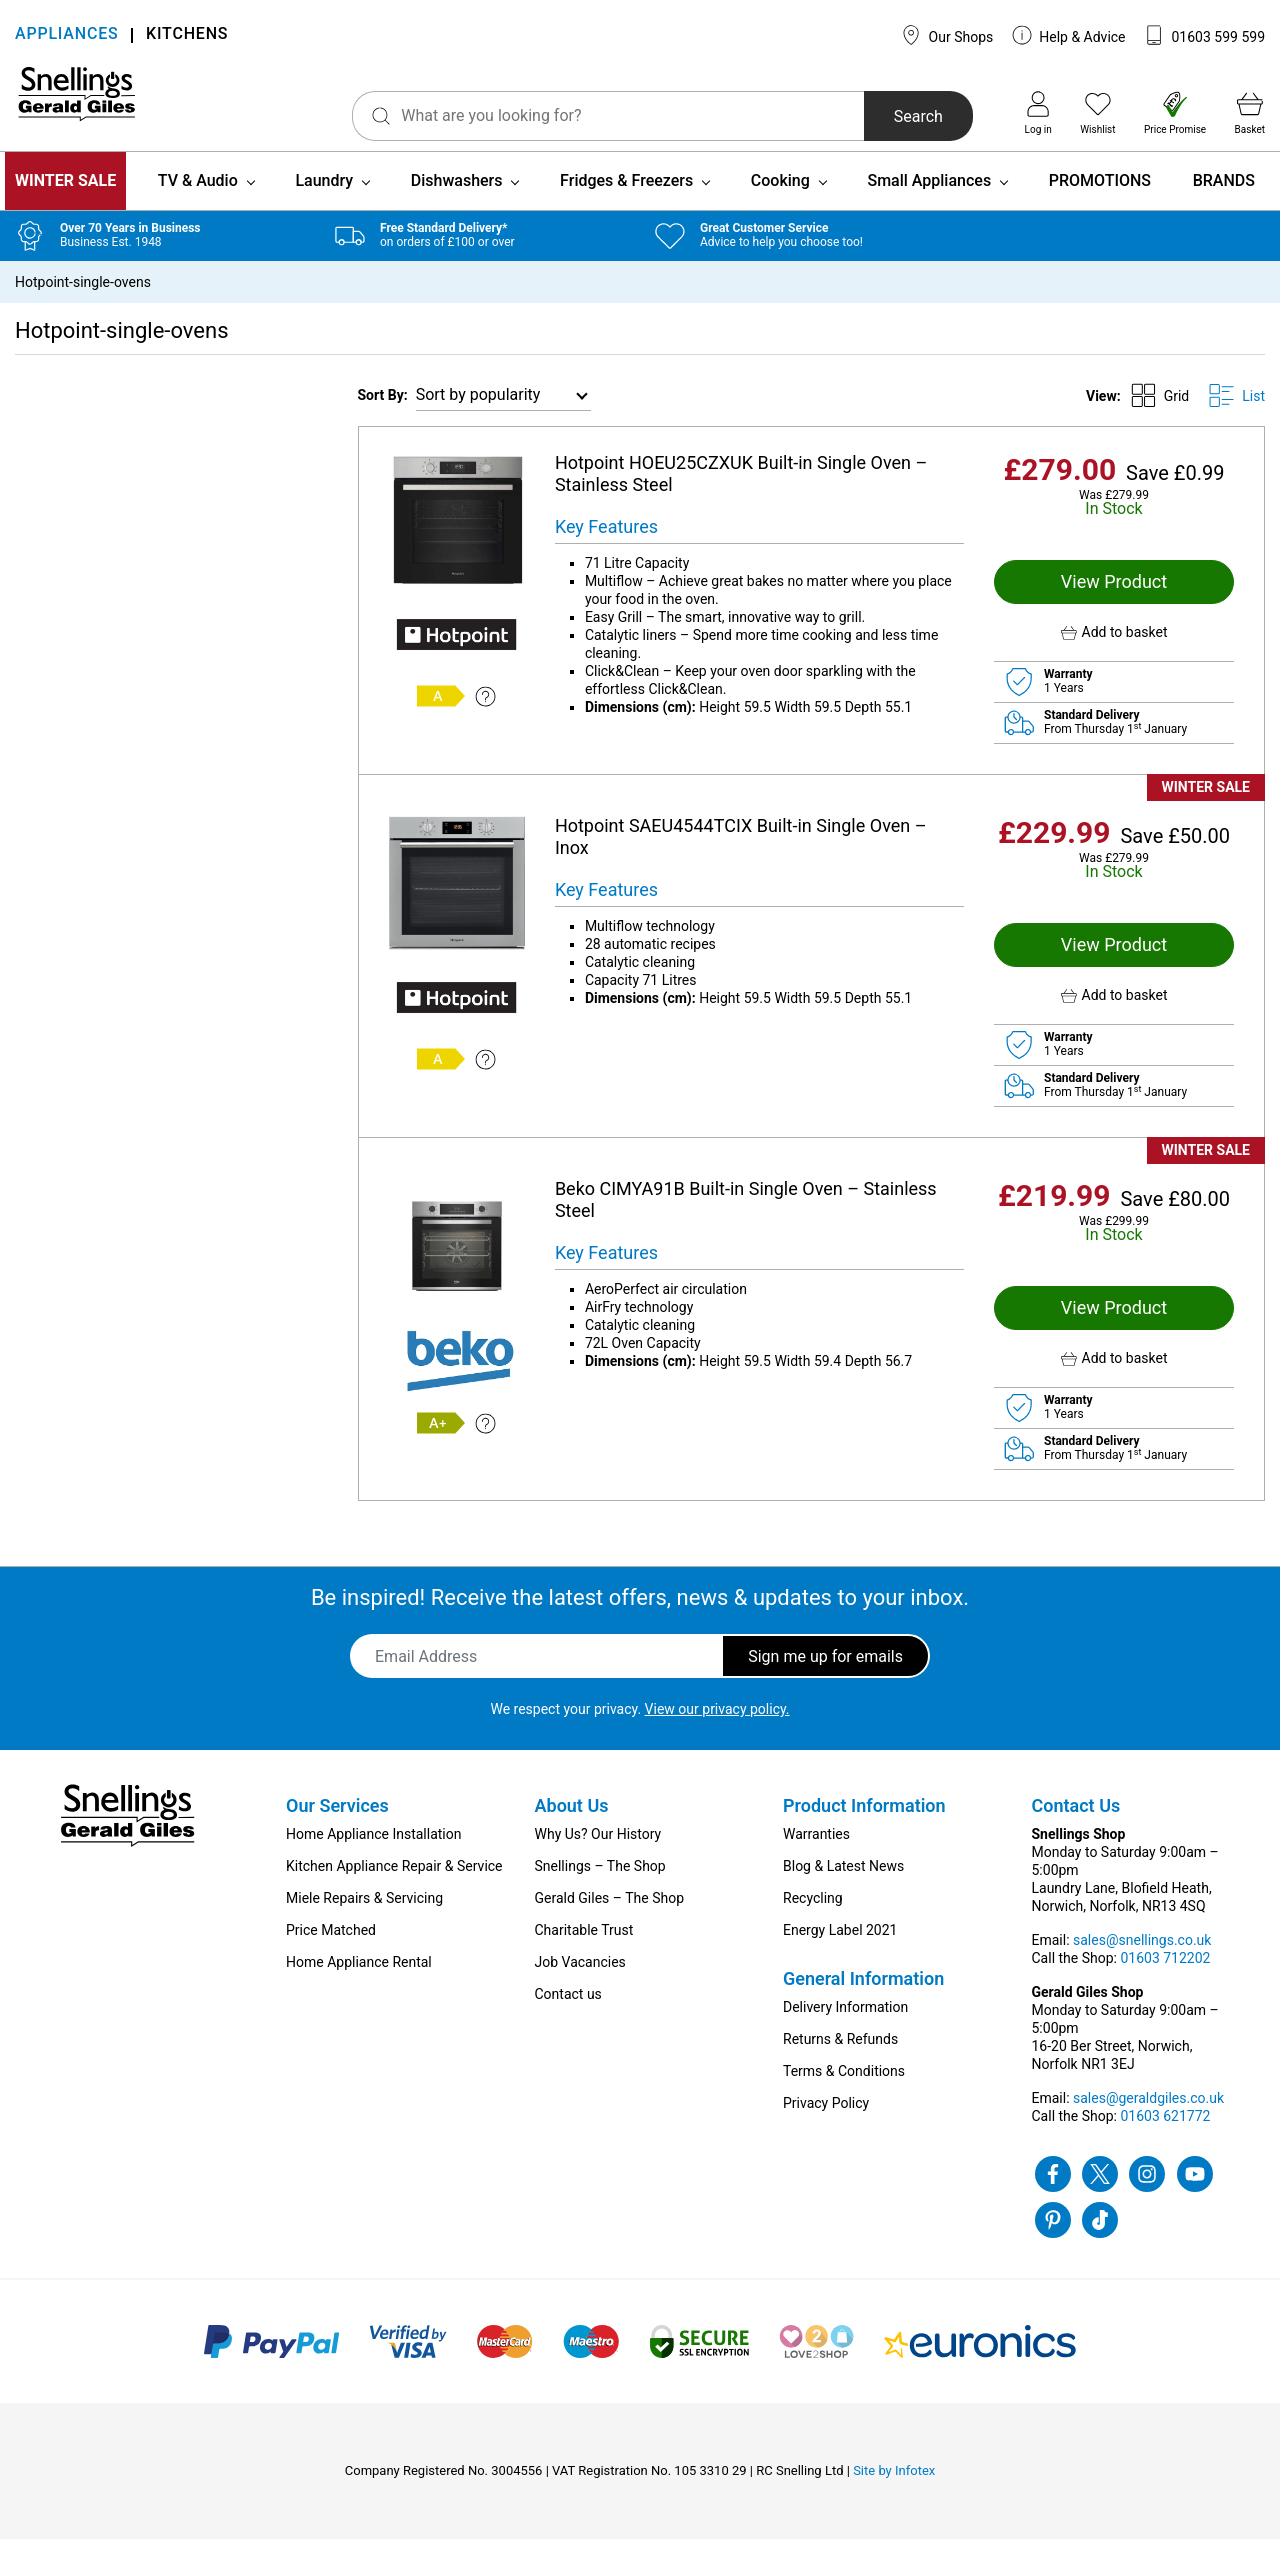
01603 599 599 (1204, 35)
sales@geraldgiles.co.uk (1148, 2112)
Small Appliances (929, 194)
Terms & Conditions (844, 2085)
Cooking (780, 194)
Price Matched (331, 1944)
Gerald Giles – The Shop (610, 1912)
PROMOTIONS (1100, 194)
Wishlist (1097, 113)
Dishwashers (457, 194)
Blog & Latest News (843, 1880)
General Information (863, 1992)
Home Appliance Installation (373, 1848)
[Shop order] (503, 409)
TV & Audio (198, 194)
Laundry (324, 194)
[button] (1114, 646)
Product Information (864, 1819)
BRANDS (1224, 194)
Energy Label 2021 (840, 1944)
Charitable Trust (584, 1944)
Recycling (813, 1912)
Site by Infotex (894, 2484)
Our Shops (947, 35)
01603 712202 (1165, 1972)
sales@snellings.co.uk (1142, 1954)
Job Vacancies (580, 1976)
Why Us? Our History (598, 1848)
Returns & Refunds (840, 2053)
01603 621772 (1165, 2130)
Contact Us (1076, 1819)
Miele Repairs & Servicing (364, 1912)
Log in (1038, 113)
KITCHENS (187, 35)
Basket (1250, 113)
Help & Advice (1069, 35)
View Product (1114, 595)
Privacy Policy (826, 2117)
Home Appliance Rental (359, 1976)
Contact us (568, 2008)
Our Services (337, 1819)
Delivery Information (845, 2021)
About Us (572, 1819)
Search (878, 116)
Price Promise (1175, 113)
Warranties (816, 1848)
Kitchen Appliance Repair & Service (394, 1880)
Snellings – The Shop (600, 1880)
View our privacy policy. (717, 1723)
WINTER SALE (65, 194)
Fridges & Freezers (626, 194)
